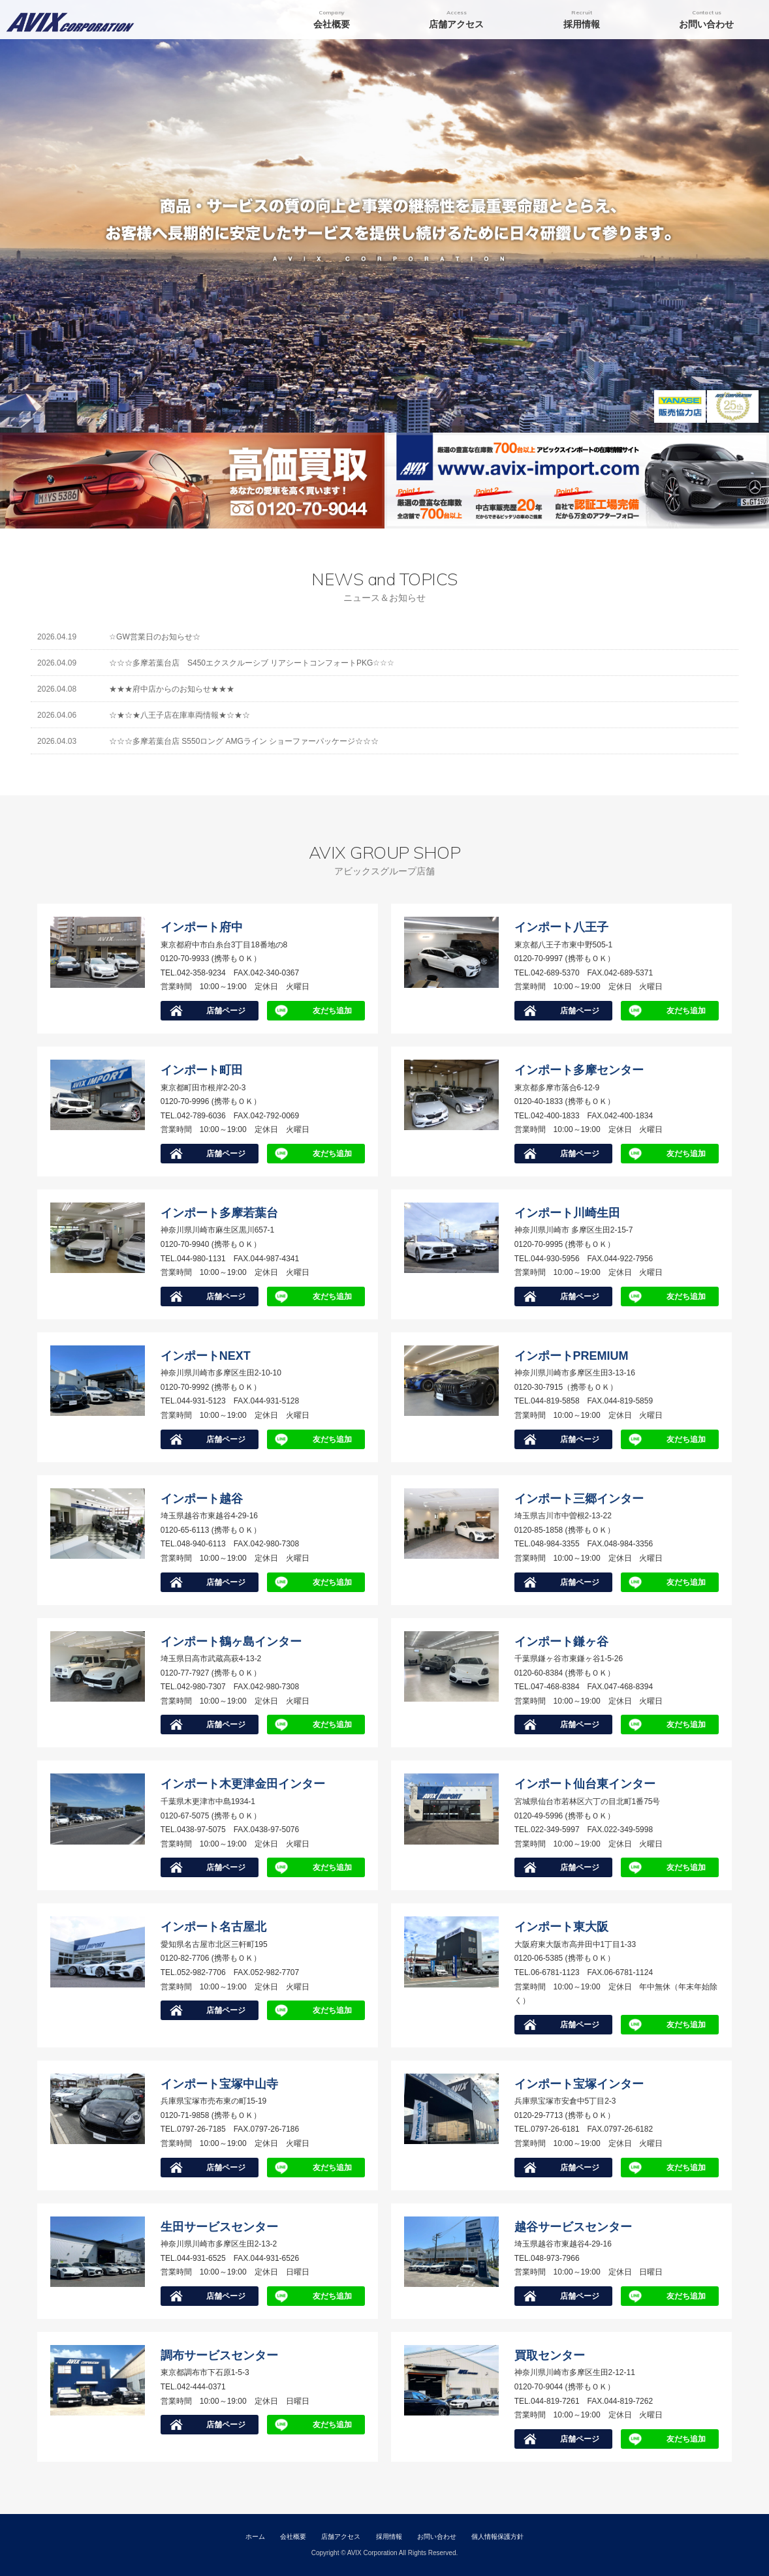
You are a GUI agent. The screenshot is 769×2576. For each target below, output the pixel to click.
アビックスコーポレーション (77, 19)
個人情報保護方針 (497, 2536)
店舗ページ (225, 1010)
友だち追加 (332, 1010)
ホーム (255, 2536)
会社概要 (293, 2536)
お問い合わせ (436, 2536)
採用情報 (389, 2536)
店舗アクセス (340, 2536)
